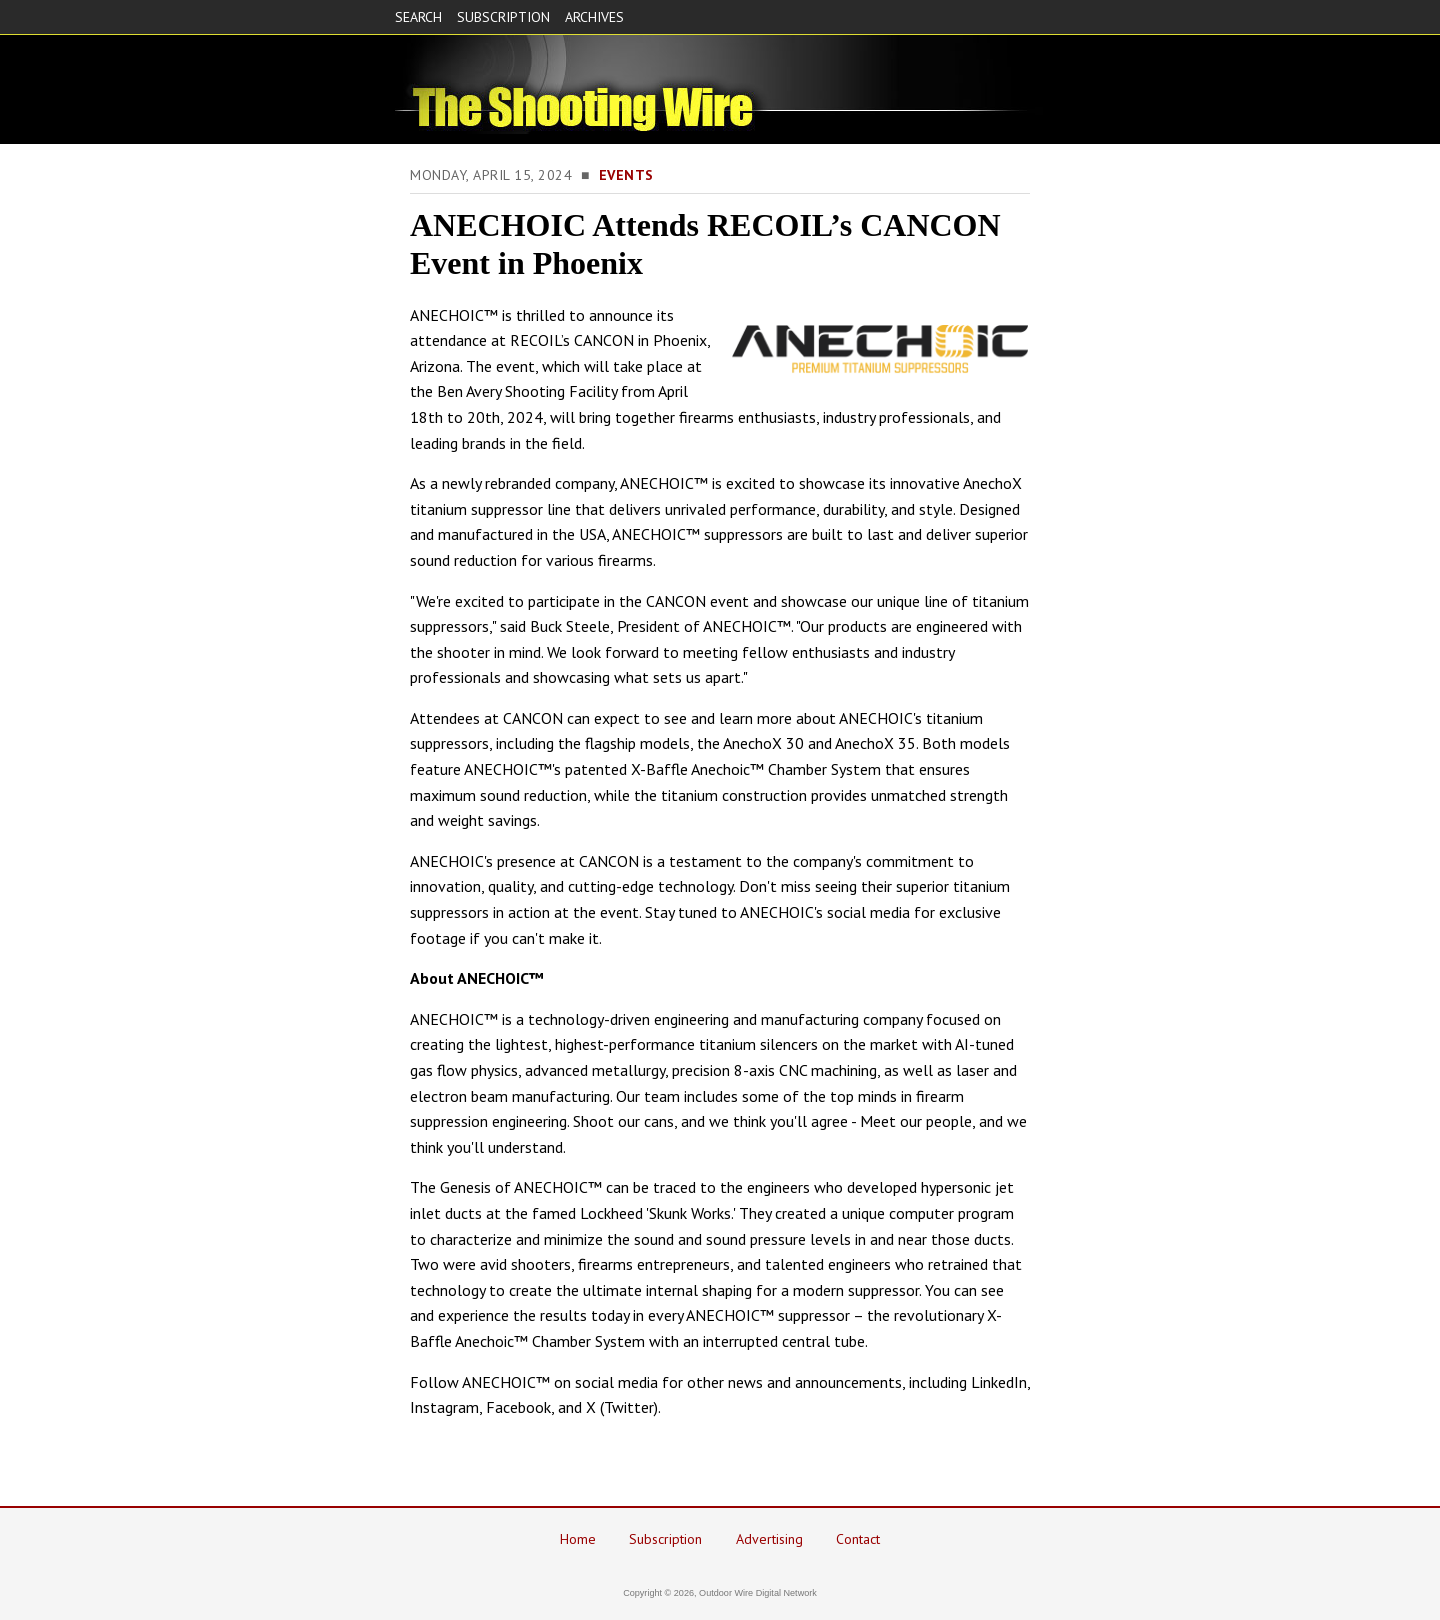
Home (578, 1539)
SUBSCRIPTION (503, 17)
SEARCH (418, 17)
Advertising (769, 1539)
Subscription (665, 1539)
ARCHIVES (594, 17)
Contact (858, 1539)
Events (626, 175)
